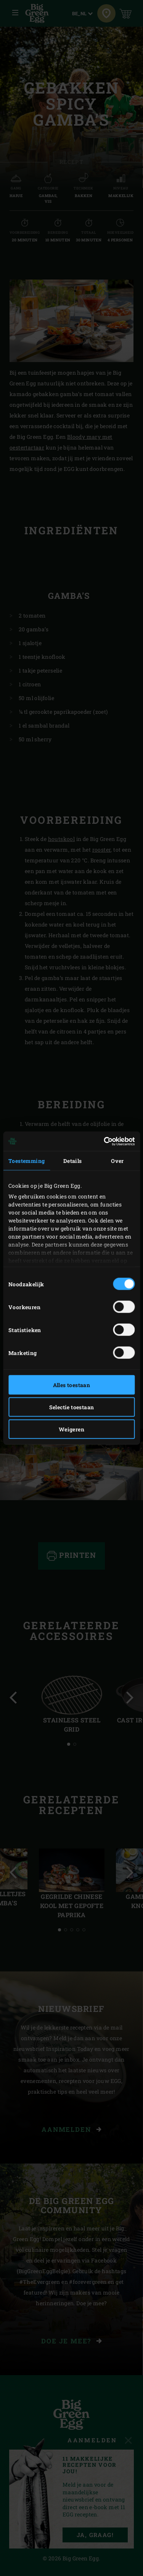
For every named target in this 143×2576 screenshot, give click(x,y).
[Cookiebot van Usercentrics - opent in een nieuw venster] (102, 1141)
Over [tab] (117, 1160)
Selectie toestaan (71, 1407)
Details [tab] (72, 1160)
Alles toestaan (71, 1385)
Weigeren (71, 1429)
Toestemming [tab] (26, 1160)
